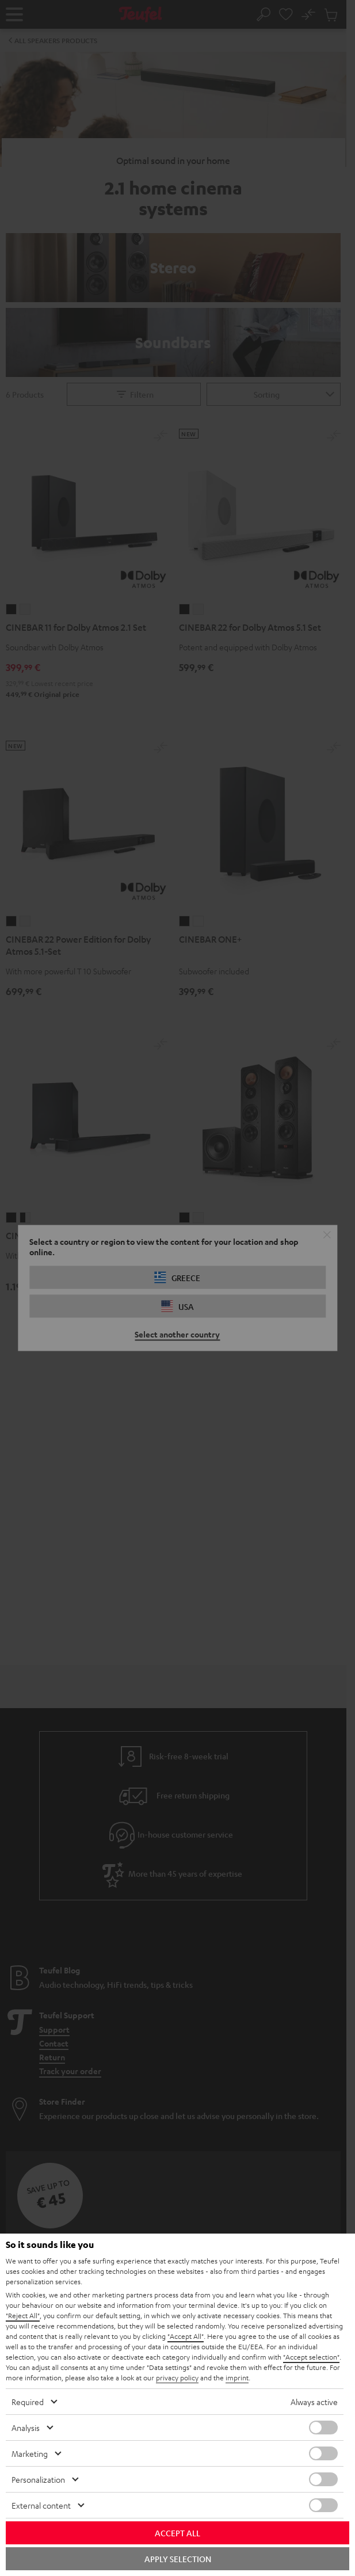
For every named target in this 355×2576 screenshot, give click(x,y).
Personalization (38, 2479)
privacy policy (177, 2377)
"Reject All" (23, 2315)
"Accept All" (185, 2336)
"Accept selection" (311, 2356)
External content (41, 2505)
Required (28, 2401)
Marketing (30, 2453)
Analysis (26, 2427)
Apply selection (177, 2559)
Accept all (177, 2533)
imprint (237, 2377)
